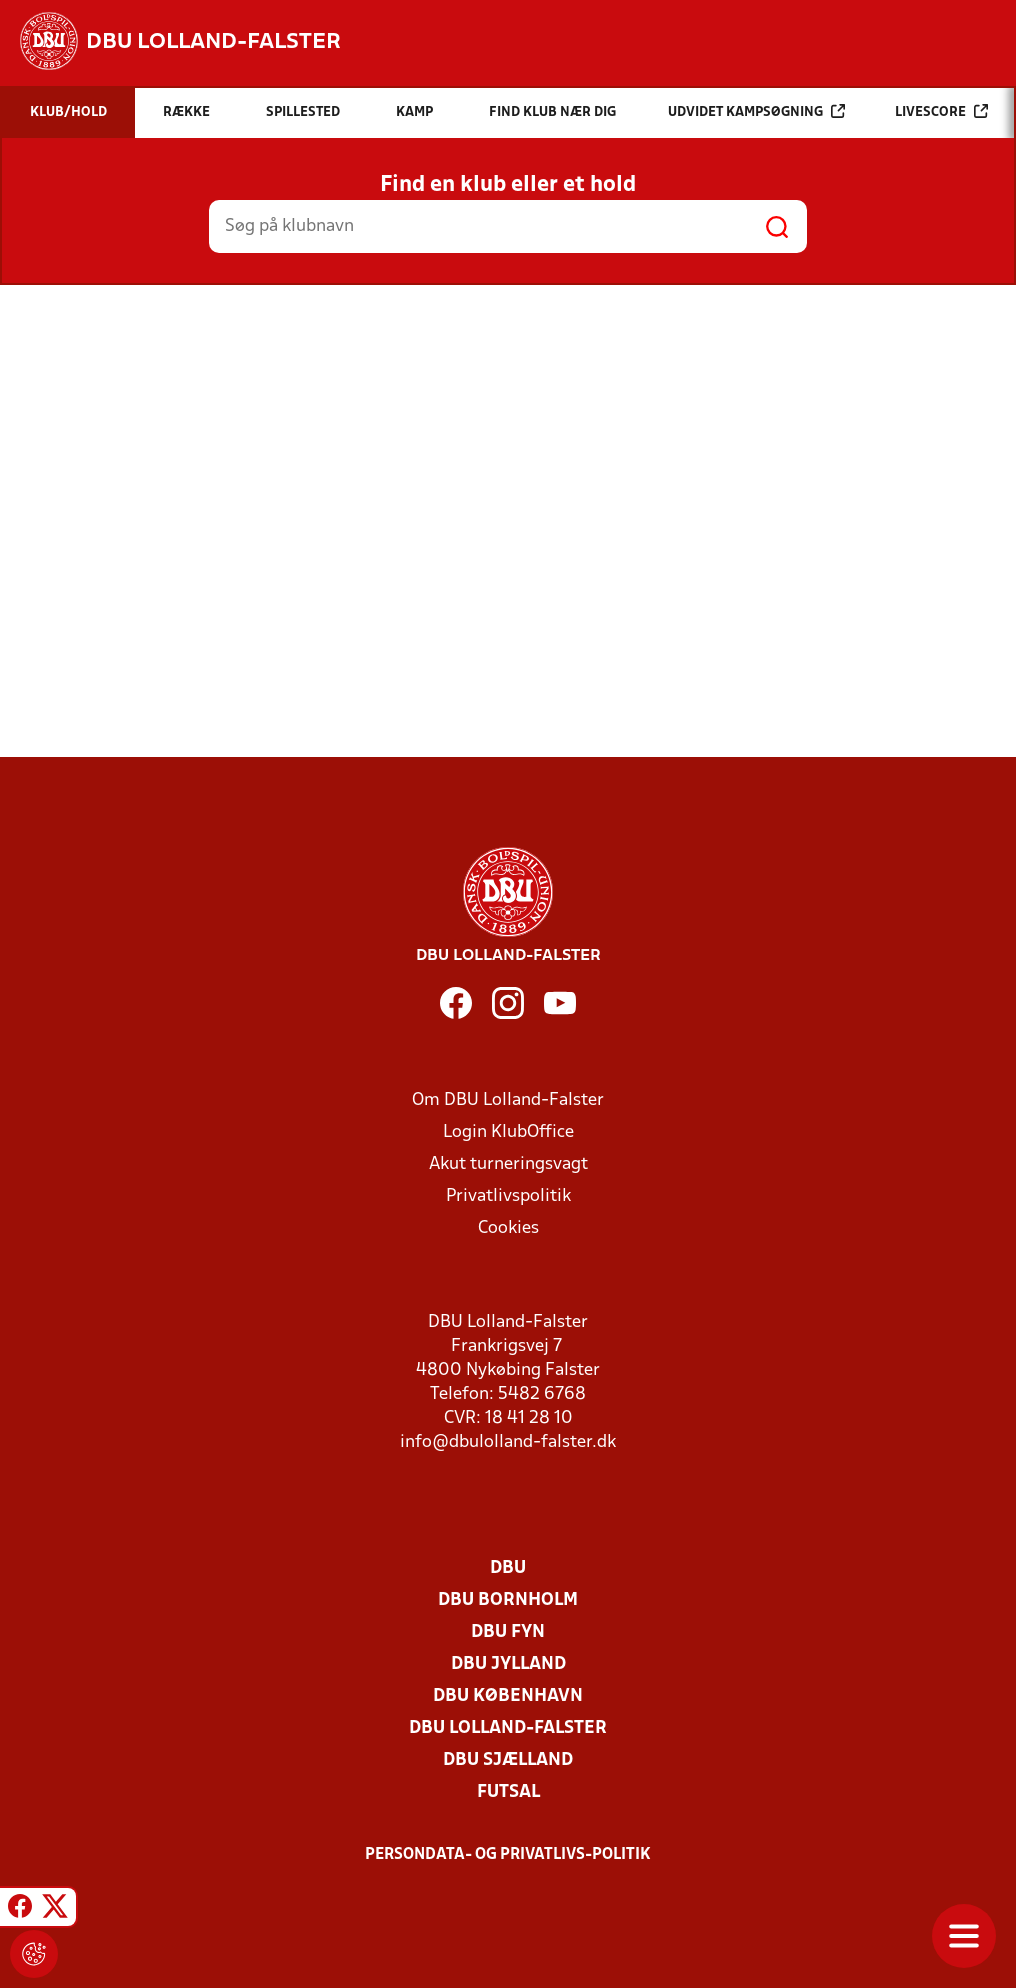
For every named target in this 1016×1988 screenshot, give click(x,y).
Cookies (508, 1228)
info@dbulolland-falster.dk (508, 1442)
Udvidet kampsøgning (756, 111)
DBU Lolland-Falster (508, 1728)
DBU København (508, 1696)
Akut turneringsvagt (508, 1164)
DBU (508, 1568)
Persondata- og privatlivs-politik (508, 1855)
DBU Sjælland (508, 1760)
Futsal (508, 1792)
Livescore (941, 111)
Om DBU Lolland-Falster (508, 1100)
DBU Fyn (508, 1632)
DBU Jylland (508, 1664)
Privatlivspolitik (508, 1196)
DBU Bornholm (508, 1600)
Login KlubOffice (508, 1132)
